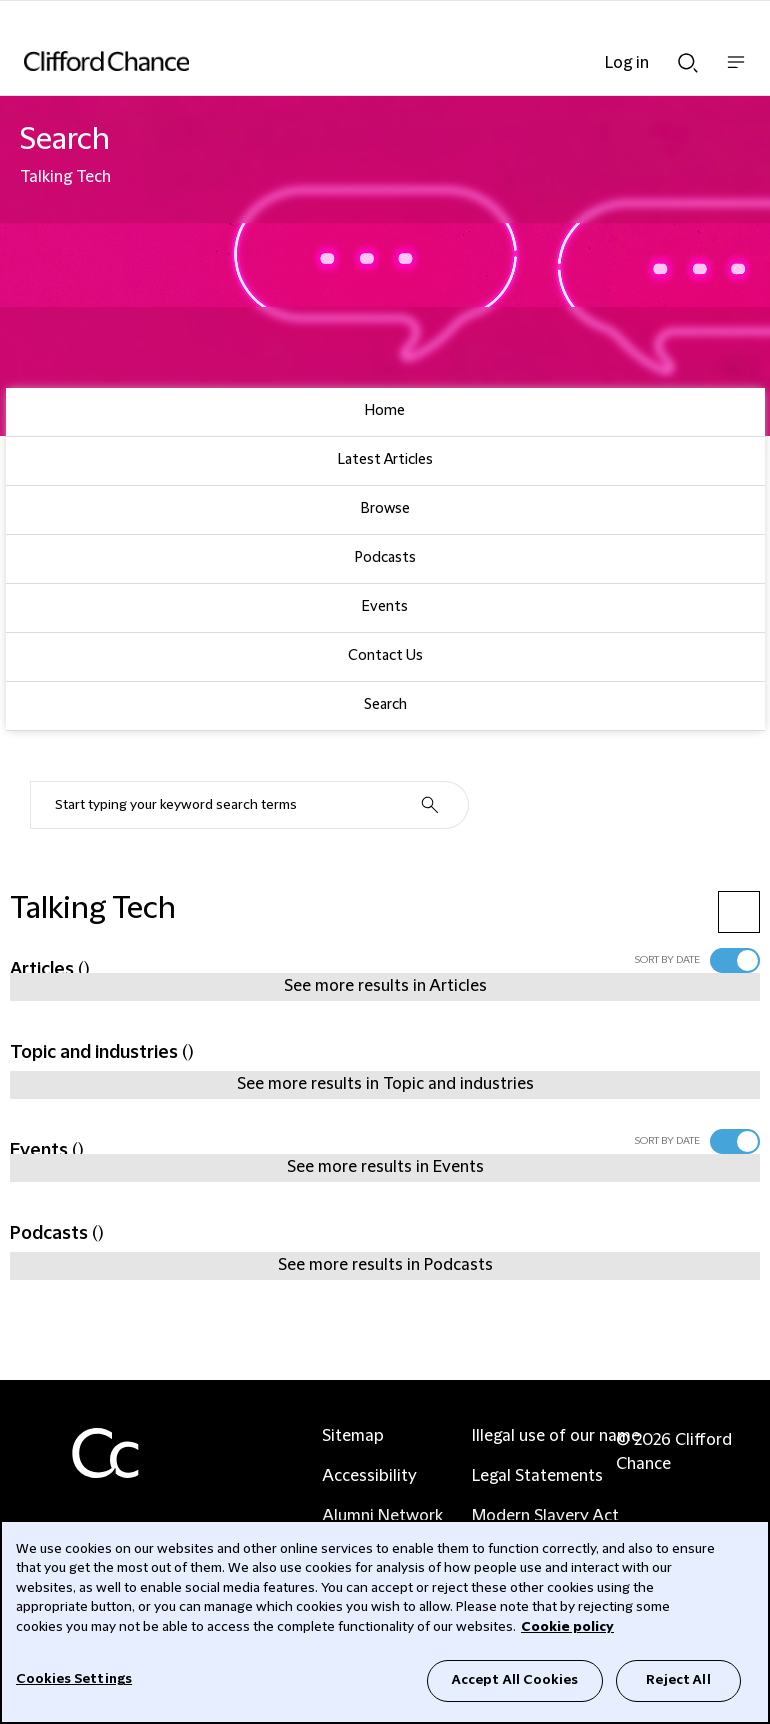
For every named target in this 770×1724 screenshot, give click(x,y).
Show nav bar (736, 72)
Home (385, 411)
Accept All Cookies (515, 1680)
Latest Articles (385, 460)
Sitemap (353, 1436)
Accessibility (369, 1476)
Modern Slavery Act (545, 1516)
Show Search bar (688, 63)
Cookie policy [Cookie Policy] (567, 1627)
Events (385, 607)
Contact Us (385, 656)
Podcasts (385, 558)
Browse (385, 509)
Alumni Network (382, 1516)
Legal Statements (537, 1476)
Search (385, 705)
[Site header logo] (355, 61)
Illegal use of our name (556, 1436)
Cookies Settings (74, 1679)
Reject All (678, 1680)
